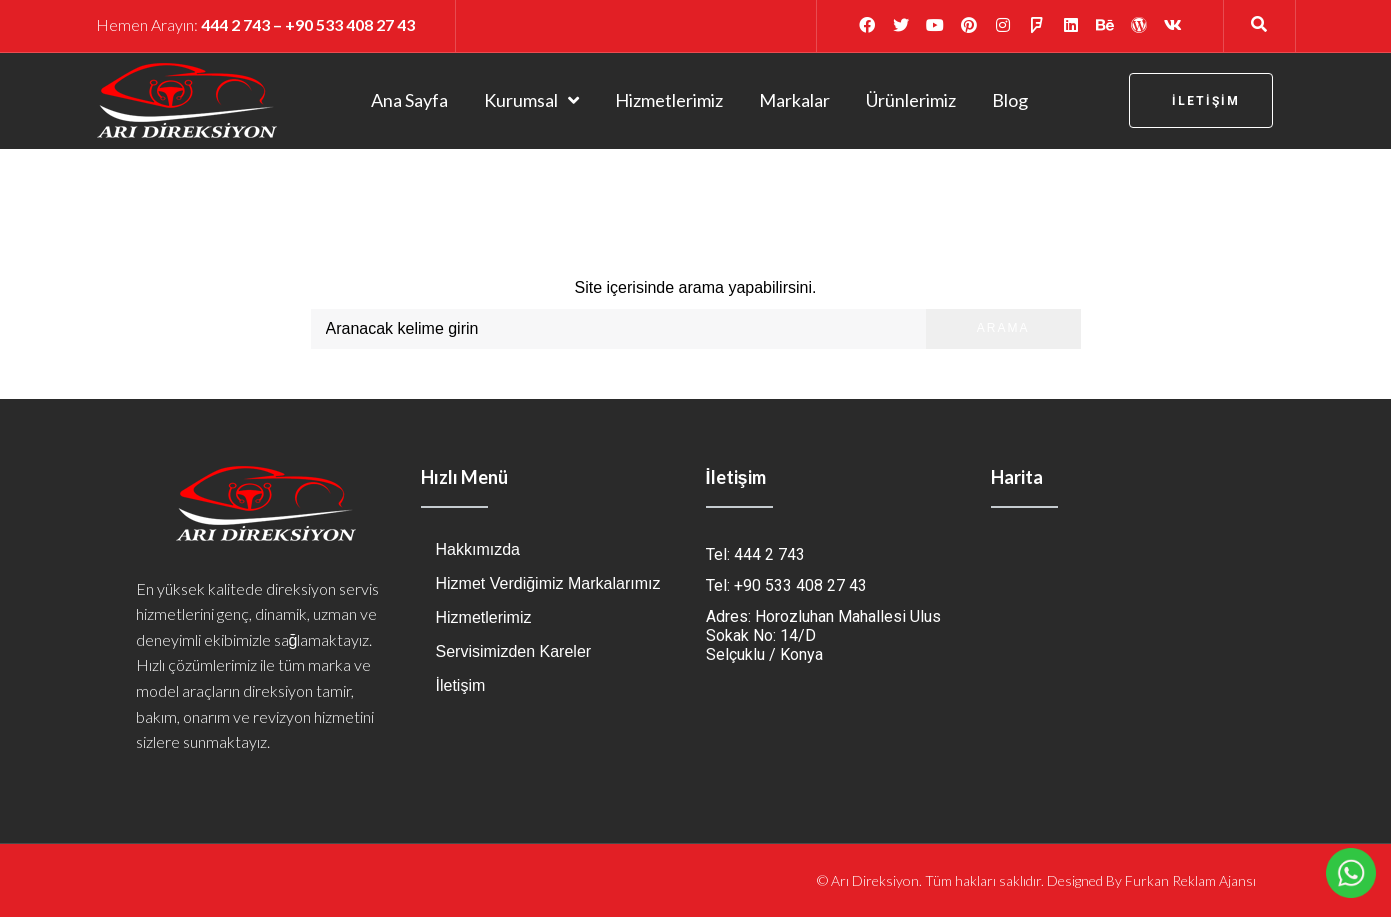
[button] (1201, 100)
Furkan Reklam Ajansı (1190, 880)
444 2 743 (235, 24)
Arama (1003, 328)
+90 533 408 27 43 (350, 24)
